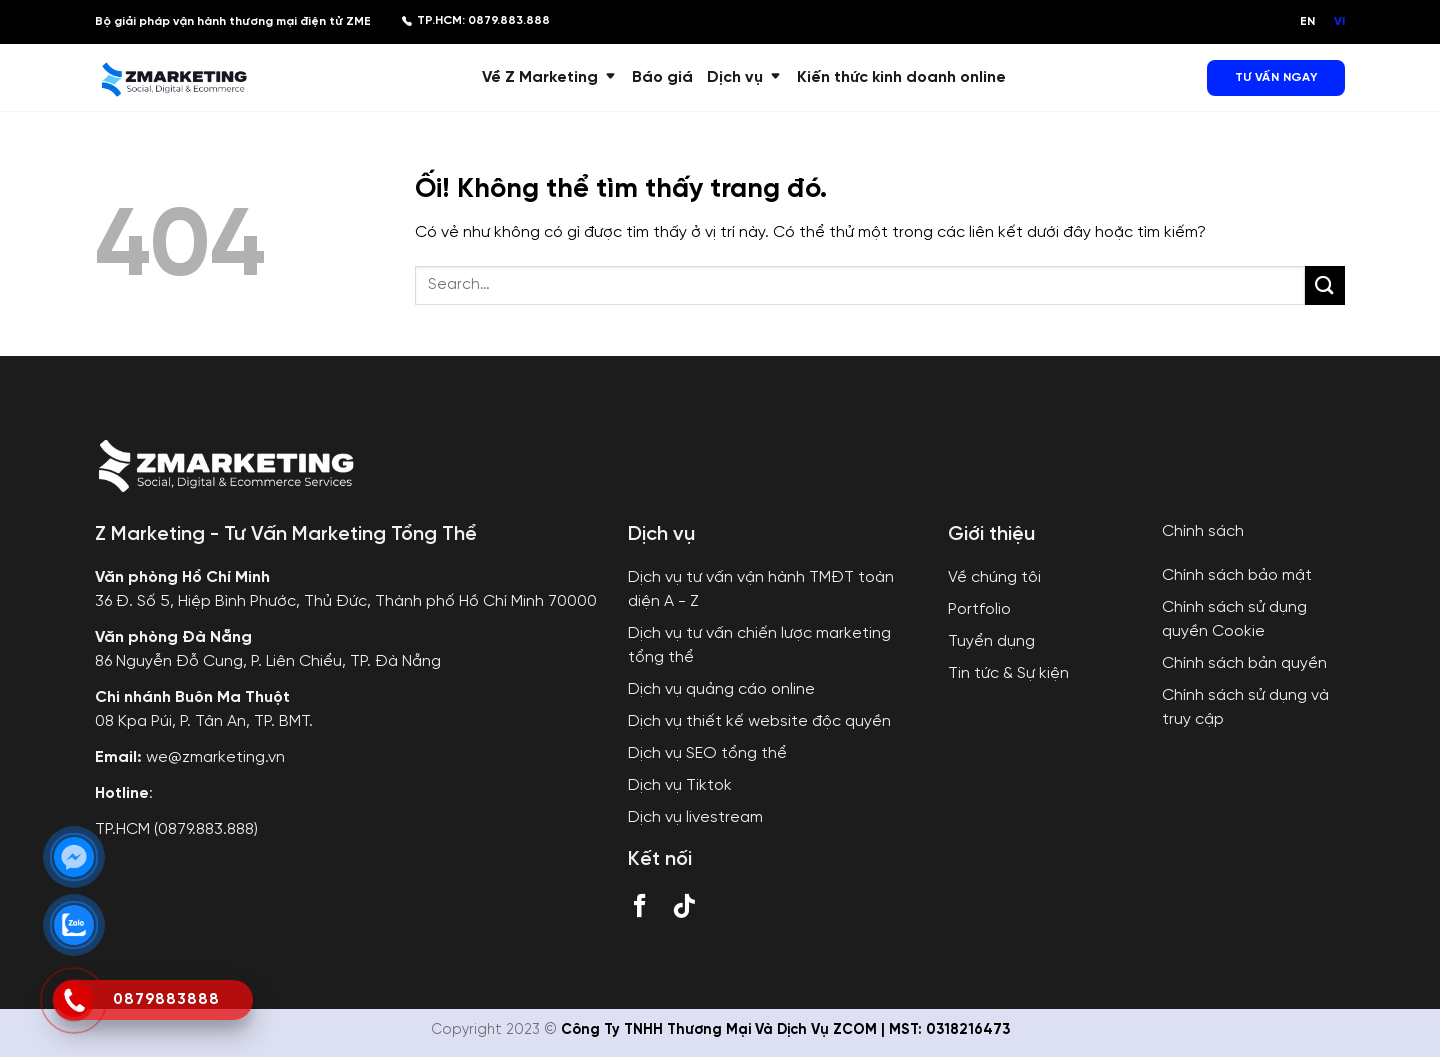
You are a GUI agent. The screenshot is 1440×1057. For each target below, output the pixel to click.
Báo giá (662, 77)
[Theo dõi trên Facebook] (640, 910)
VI (1339, 21)
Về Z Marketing (550, 77)
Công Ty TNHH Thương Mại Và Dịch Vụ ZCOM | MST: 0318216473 (785, 1030)
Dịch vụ (745, 77)
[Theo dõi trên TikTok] (684, 910)
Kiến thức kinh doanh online (901, 77)
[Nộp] (1325, 285)
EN (1307, 21)
